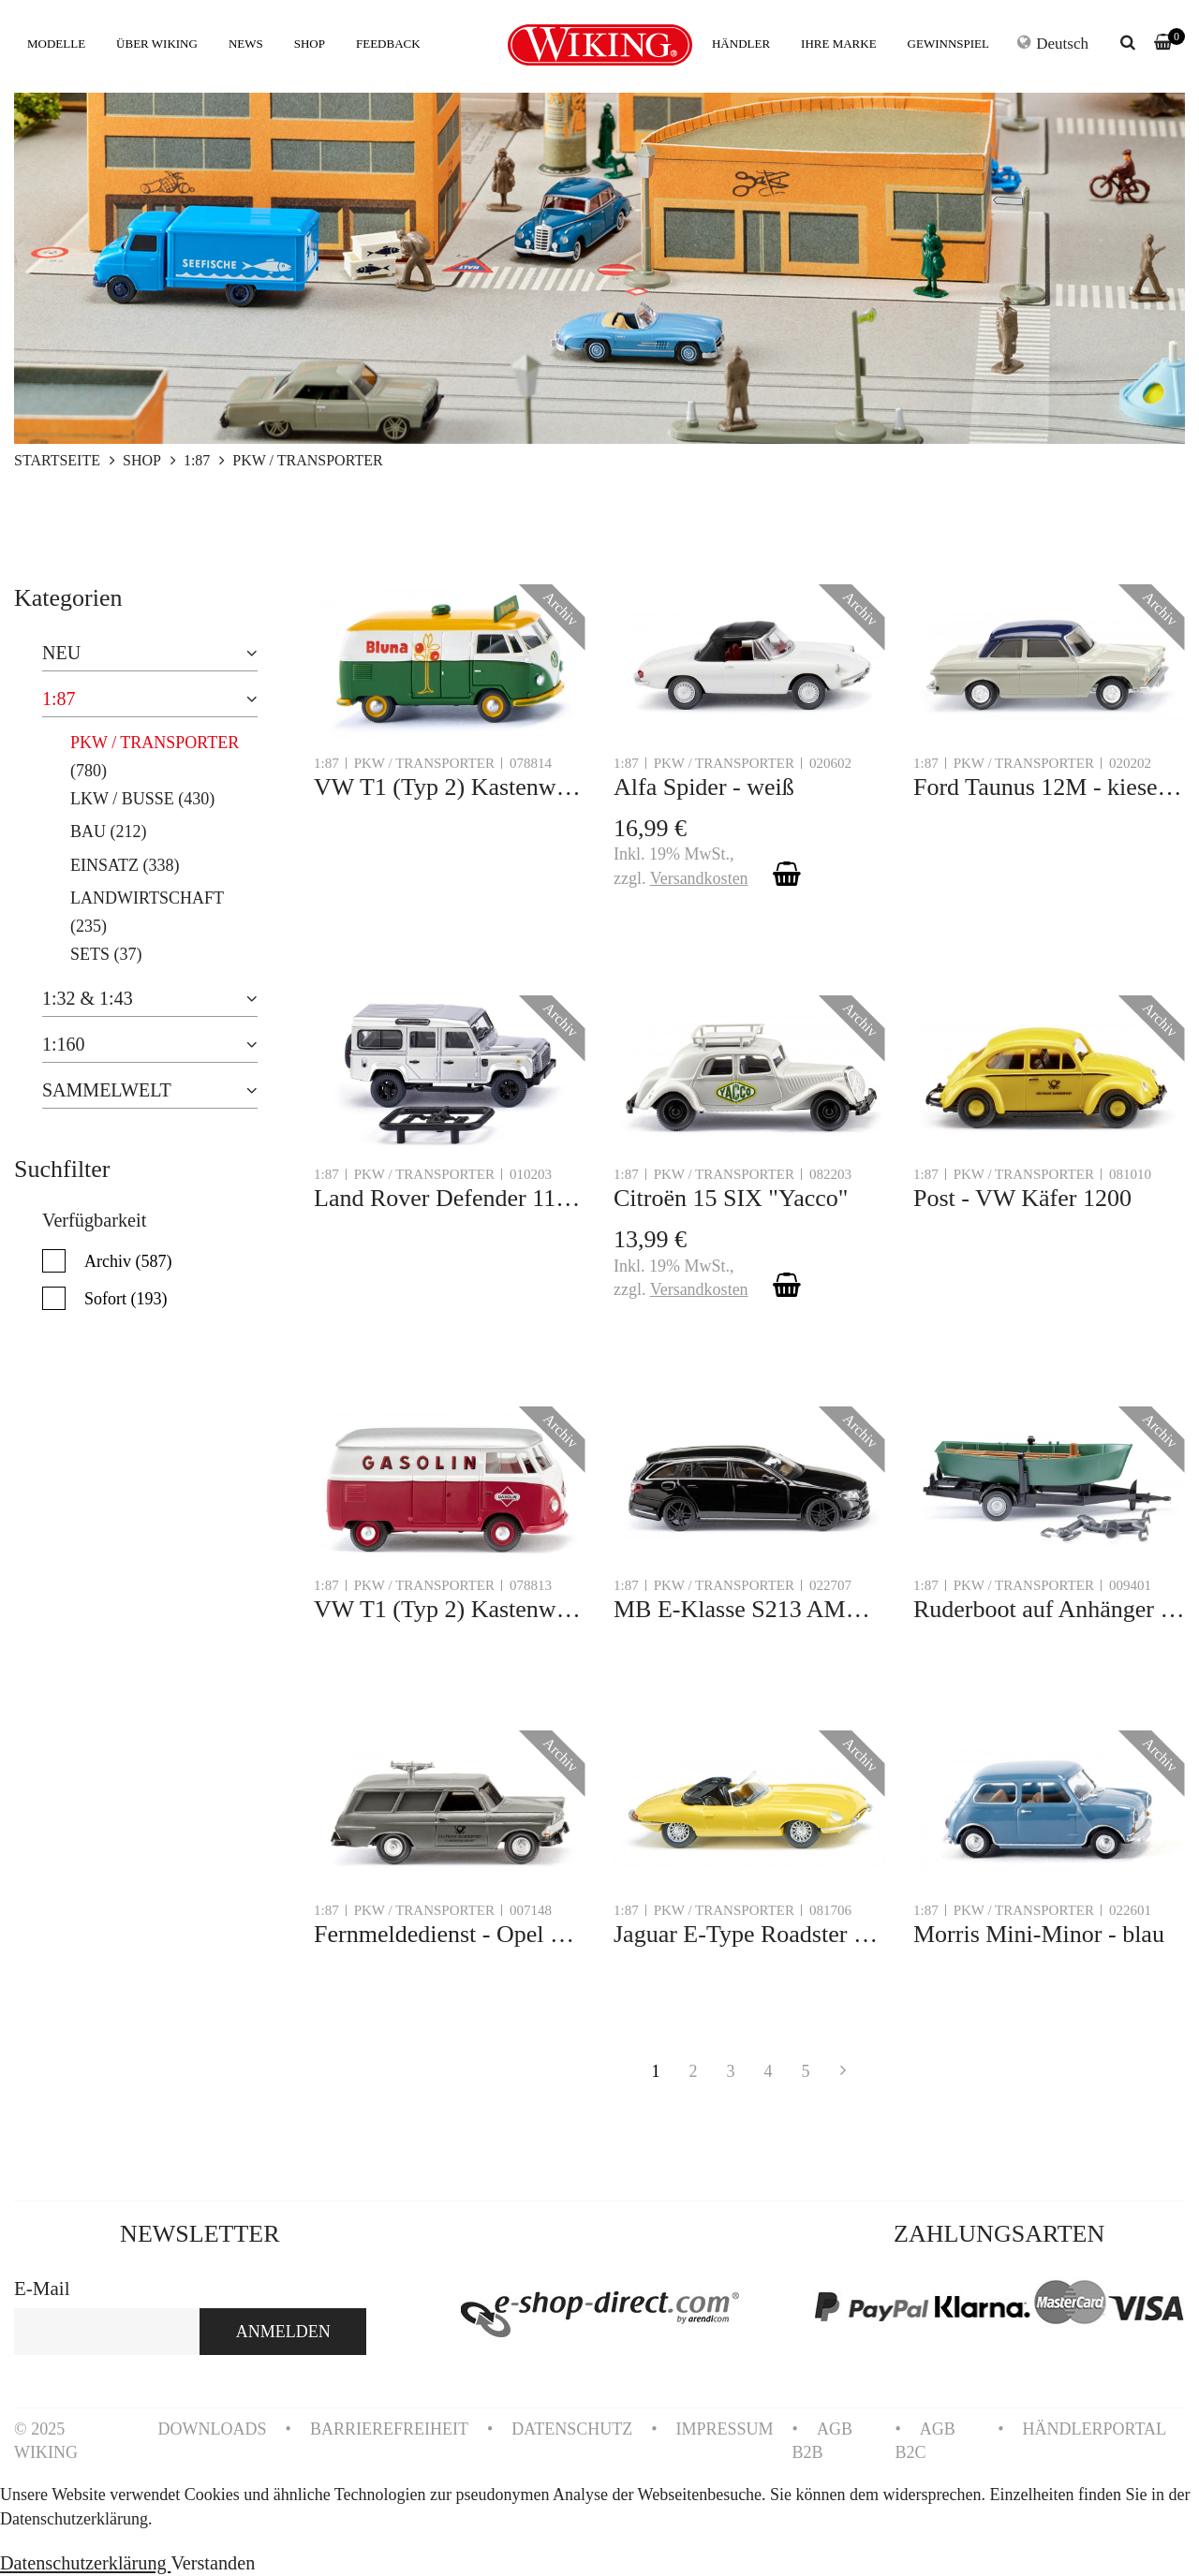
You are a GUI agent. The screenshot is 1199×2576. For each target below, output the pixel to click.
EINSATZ (104, 865)
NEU (61, 652)
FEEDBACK (388, 44)
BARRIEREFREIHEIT (389, 2429)
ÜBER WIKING (157, 44)
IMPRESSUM (725, 2429)
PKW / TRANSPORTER (154, 742)
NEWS (246, 44)
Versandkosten (699, 878)
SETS (90, 954)
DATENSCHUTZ (571, 2429)
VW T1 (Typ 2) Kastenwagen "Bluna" (449, 787)
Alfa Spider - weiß (704, 787)
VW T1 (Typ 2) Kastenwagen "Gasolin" (449, 1609)
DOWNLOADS (212, 2429)
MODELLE (56, 44)
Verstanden (212, 2563)
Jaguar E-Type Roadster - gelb (749, 1934)
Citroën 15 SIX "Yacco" (731, 1198)
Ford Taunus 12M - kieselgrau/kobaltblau (1049, 787)
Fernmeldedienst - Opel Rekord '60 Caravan (449, 1934)
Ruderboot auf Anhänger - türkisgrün (1049, 1609)
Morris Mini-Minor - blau (1038, 1934)
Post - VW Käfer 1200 (1022, 1198)
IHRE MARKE (839, 44)
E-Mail (41, 2288)
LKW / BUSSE (122, 798)
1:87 (59, 698)
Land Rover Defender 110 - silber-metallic (449, 1198)
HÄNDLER (741, 44)
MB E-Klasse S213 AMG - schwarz (749, 1609)
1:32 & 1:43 (87, 998)
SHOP (309, 44)
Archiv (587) (127, 1261)
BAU (88, 831)
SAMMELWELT (106, 1090)
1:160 (63, 1044)
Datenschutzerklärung (85, 2563)
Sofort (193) (126, 1298)
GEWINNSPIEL (948, 44)
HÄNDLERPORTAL (1094, 2429)
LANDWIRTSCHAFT (147, 898)
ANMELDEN (283, 2331)
